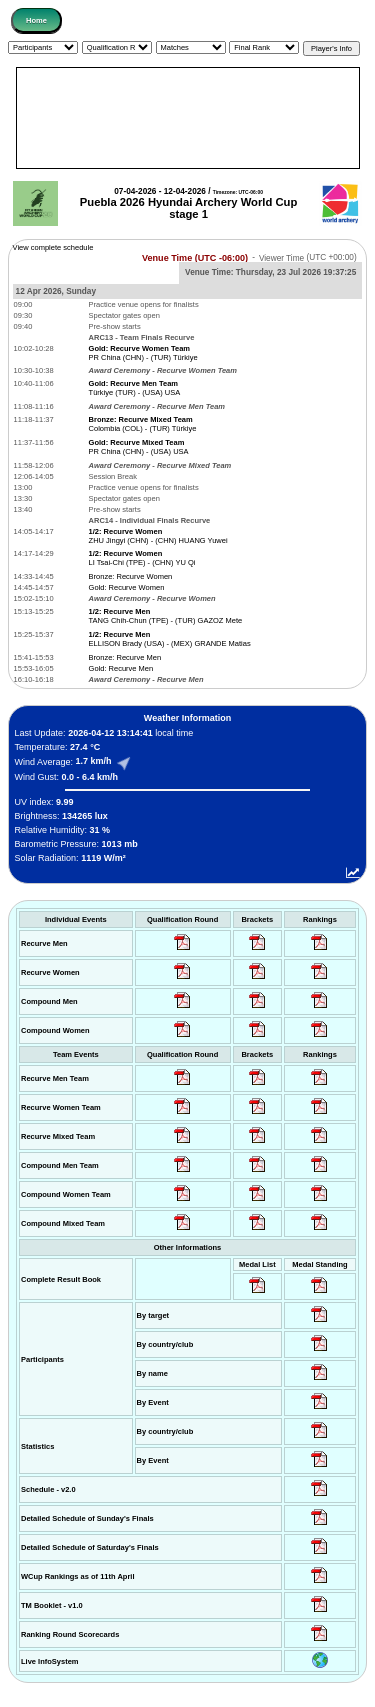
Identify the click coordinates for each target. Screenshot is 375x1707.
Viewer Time (308, 257)
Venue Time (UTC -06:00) (195, 257)
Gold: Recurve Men (121, 668)
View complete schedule (53, 247)
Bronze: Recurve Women (131, 576)
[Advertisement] (188, 118)
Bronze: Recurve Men (125, 657)
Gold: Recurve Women (127, 587)
